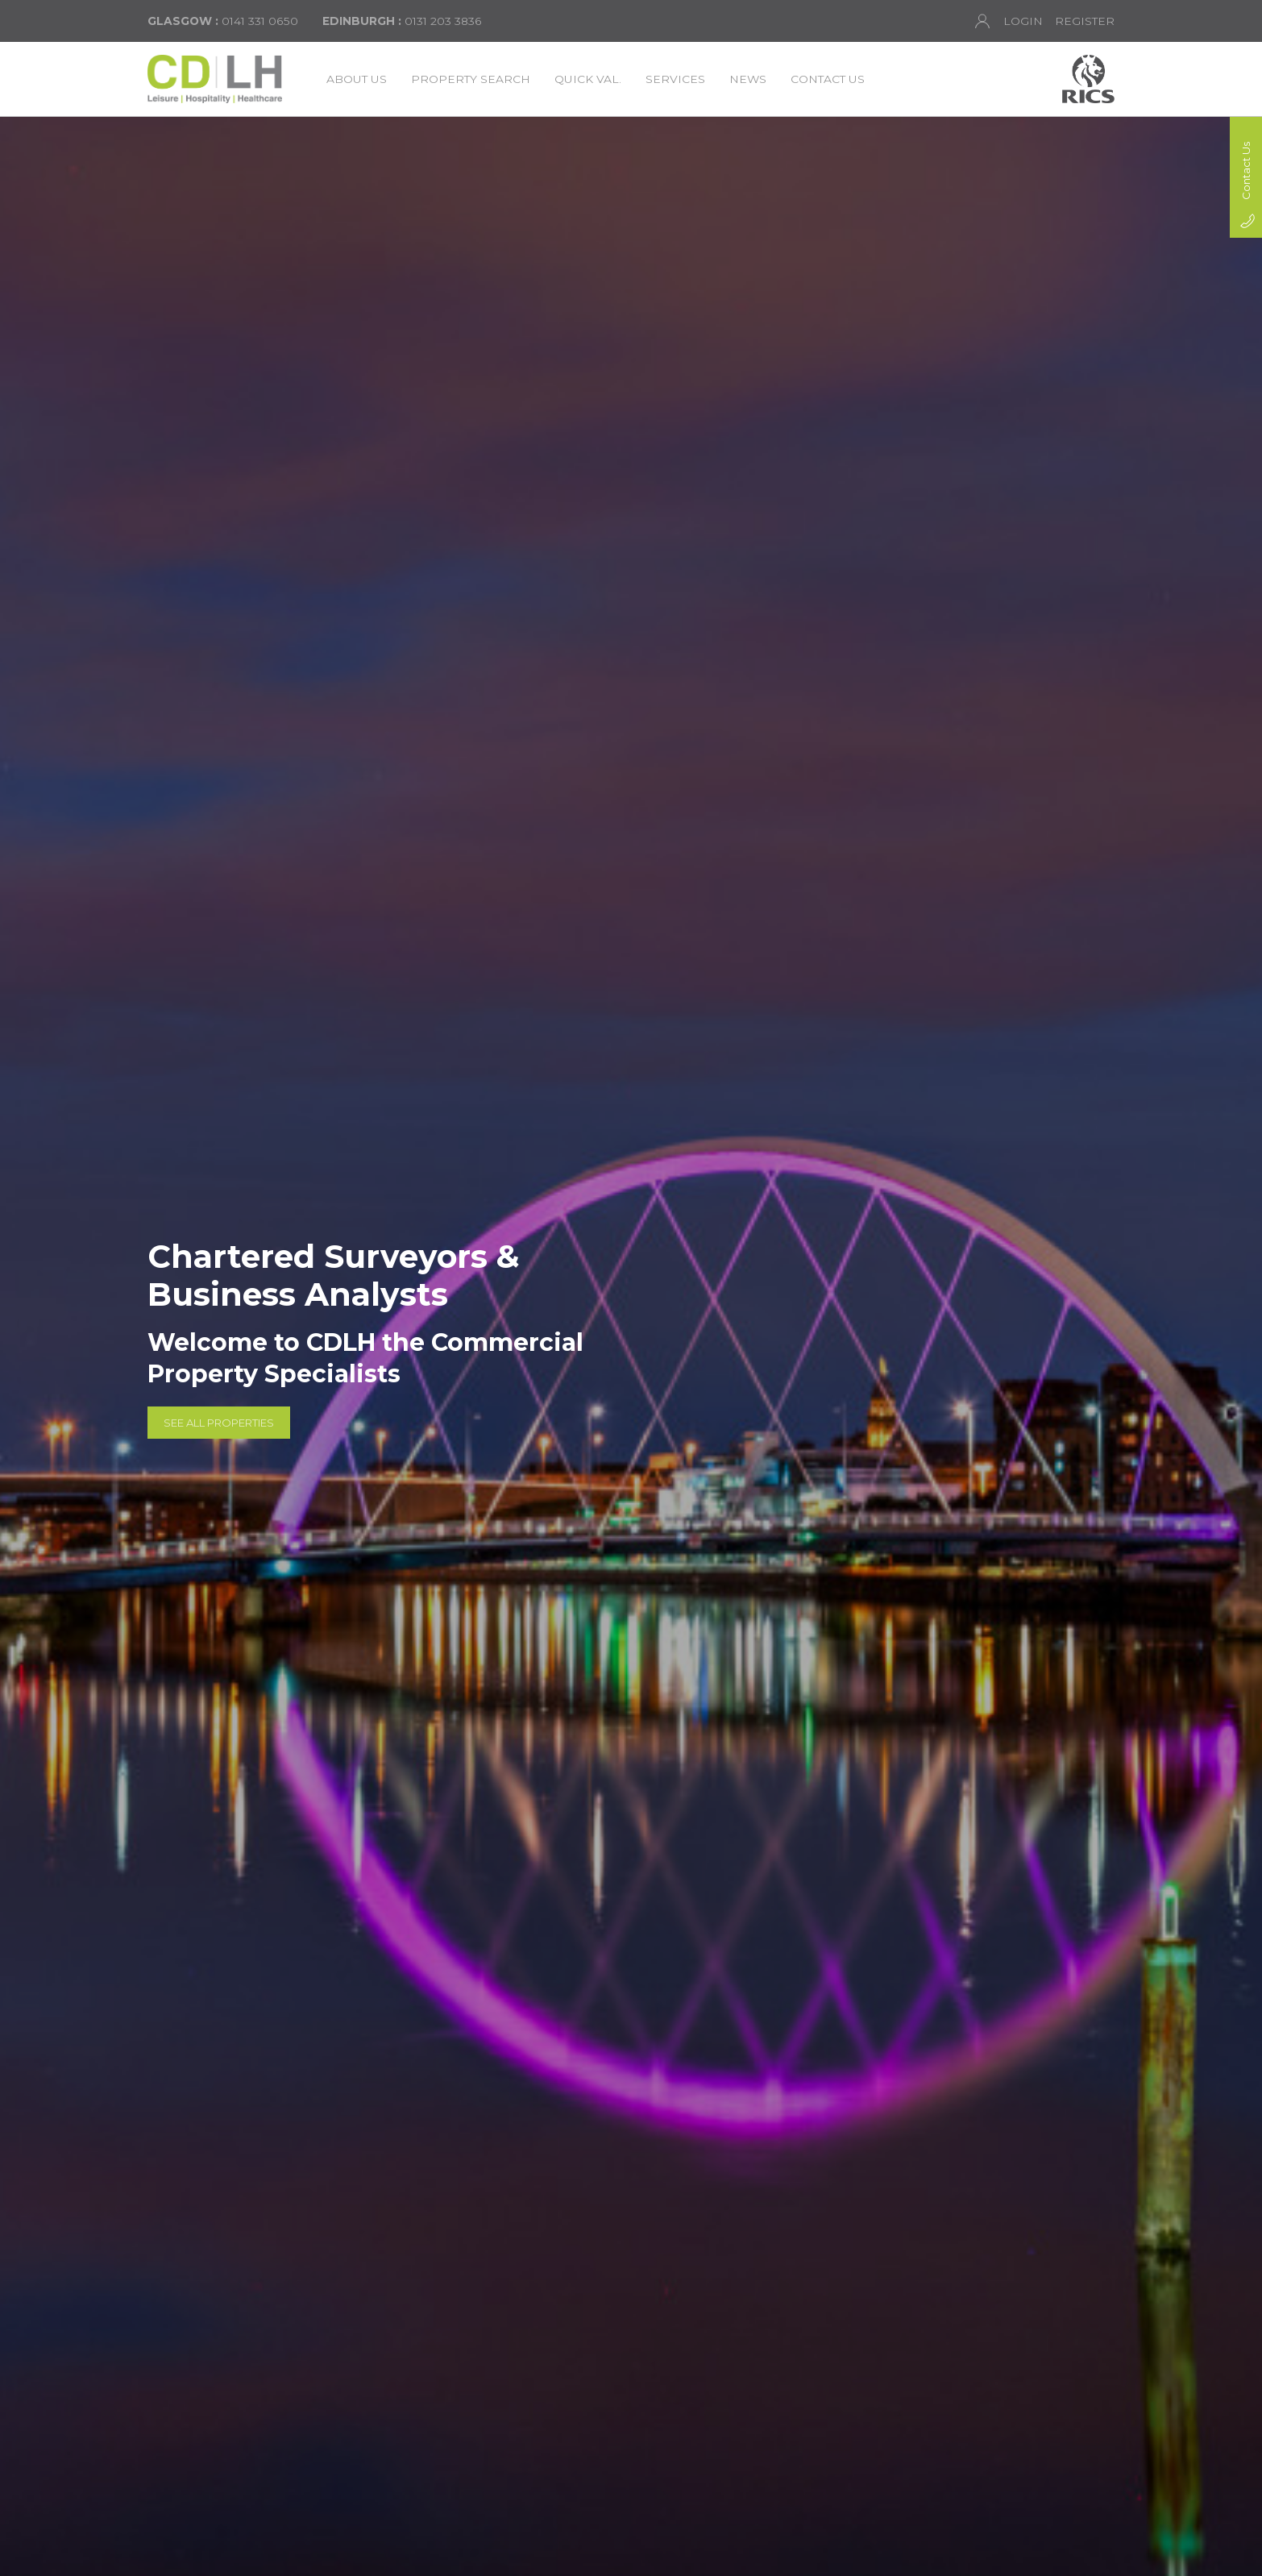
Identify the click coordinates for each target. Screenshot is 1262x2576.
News (747, 79)
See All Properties (219, 1421)
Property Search (470, 79)
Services (675, 79)
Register (1085, 21)
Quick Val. (587, 79)
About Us (356, 79)
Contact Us (828, 79)
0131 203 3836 (402, 21)
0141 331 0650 (222, 21)
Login (1008, 21)
